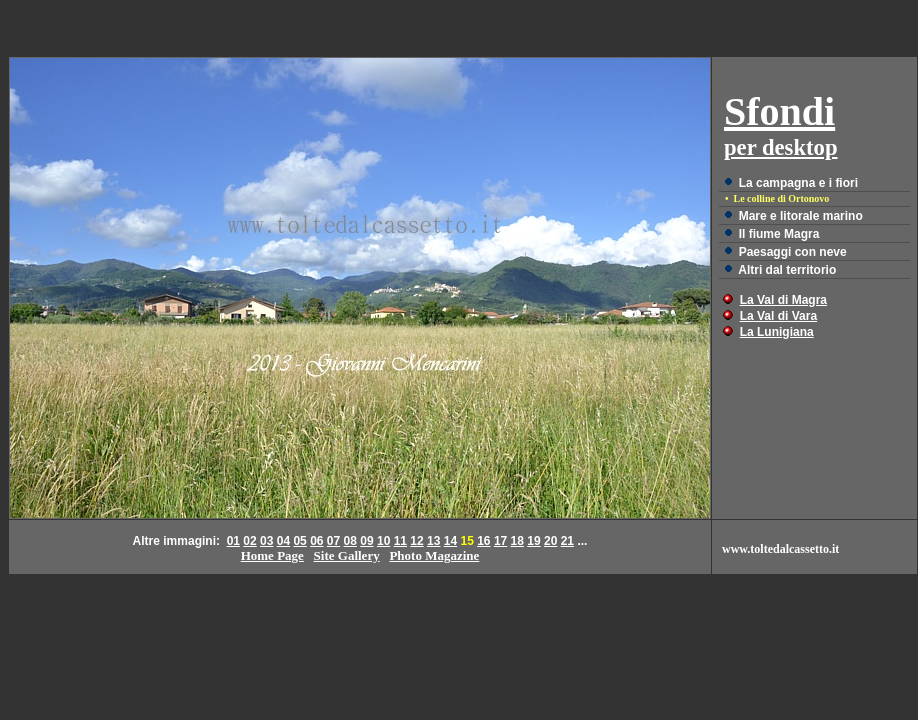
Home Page (272, 555)
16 (483, 541)
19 (533, 541)
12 (416, 541)
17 (500, 541)
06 (316, 541)
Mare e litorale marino (801, 216)
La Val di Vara (778, 316)
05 (299, 541)
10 (383, 541)
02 (249, 541)
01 (233, 541)
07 (333, 541)
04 (283, 541)
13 (433, 541)
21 (567, 541)
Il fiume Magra (779, 234)
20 (550, 541)
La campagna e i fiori (798, 183)
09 (366, 541)
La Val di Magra (783, 300)
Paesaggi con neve (793, 252)
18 (517, 541)
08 (350, 541)
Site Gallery (347, 555)
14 (450, 541)
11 (400, 541)
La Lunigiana (777, 332)
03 (266, 541)
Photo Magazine (434, 555)
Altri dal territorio (787, 270)
